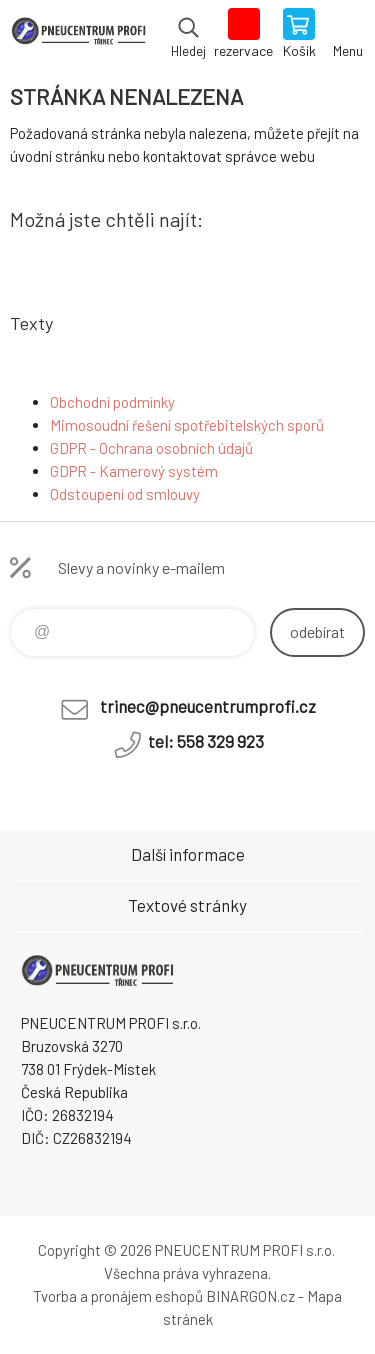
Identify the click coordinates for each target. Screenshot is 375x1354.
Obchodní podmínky (112, 402)
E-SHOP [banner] (78, 35)
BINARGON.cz (250, 1296)
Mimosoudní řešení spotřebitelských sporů (187, 425)
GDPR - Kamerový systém (134, 471)
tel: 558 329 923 (206, 741)
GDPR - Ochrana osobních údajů (151, 448)
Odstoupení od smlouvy (125, 494)
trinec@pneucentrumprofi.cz (208, 706)
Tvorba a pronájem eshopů (118, 1296)
